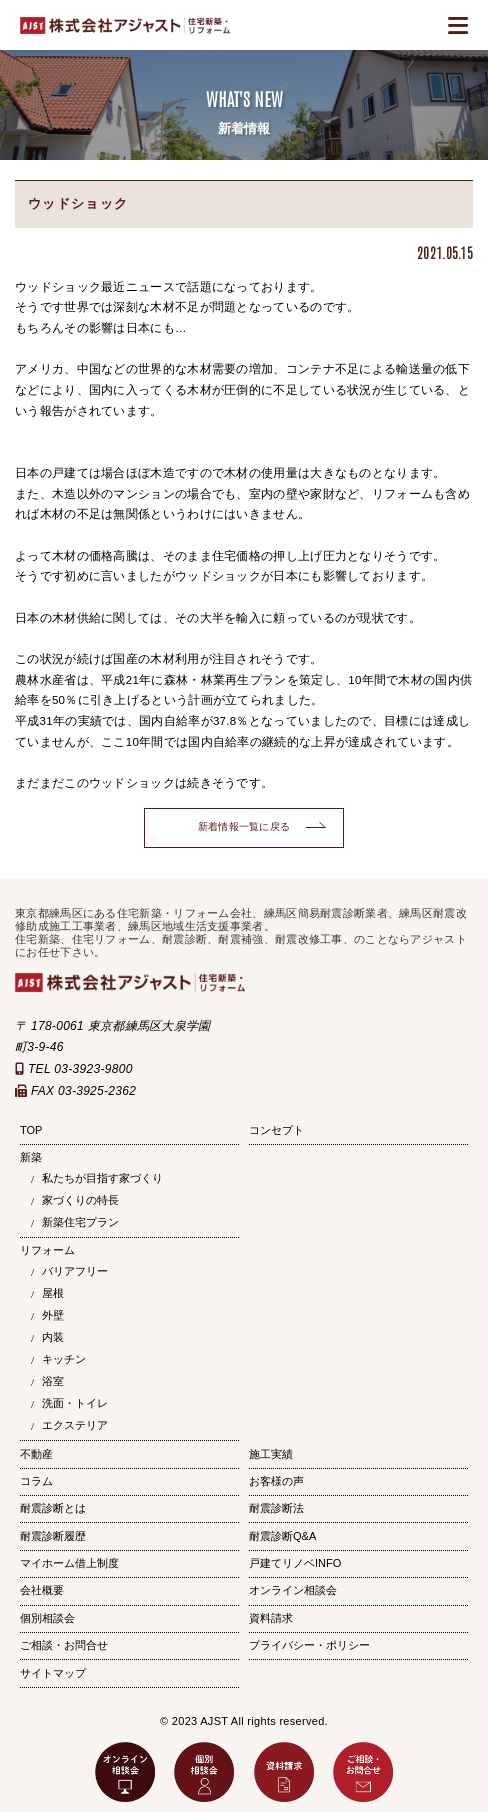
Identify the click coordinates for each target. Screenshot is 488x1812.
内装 (53, 1337)
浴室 (53, 1381)
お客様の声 (276, 1481)
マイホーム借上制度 (69, 1563)
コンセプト (276, 1130)
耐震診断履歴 (53, 1536)
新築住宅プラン (80, 1222)
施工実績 (271, 1454)
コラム (36, 1481)
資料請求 (271, 1618)
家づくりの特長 (80, 1200)
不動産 (36, 1454)
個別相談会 (47, 1618)
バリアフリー (75, 1271)
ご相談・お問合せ (64, 1645)
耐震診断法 (276, 1508)
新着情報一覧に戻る (244, 826)
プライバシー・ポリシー (309, 1645)
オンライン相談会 (293, 1590)
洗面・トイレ (75, 1403)
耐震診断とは (53, 1508)
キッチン (64, 1359)
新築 (31, 1157)
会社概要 (42, 1590)
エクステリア (75, 1425)
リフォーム (47, 1250)
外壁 (53, 1315)
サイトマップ (53, 1673)
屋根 (53, 1293)
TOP (31, 1130)
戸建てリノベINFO (295, 1563)
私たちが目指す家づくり (102, 1178)
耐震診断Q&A (282, 1536)
